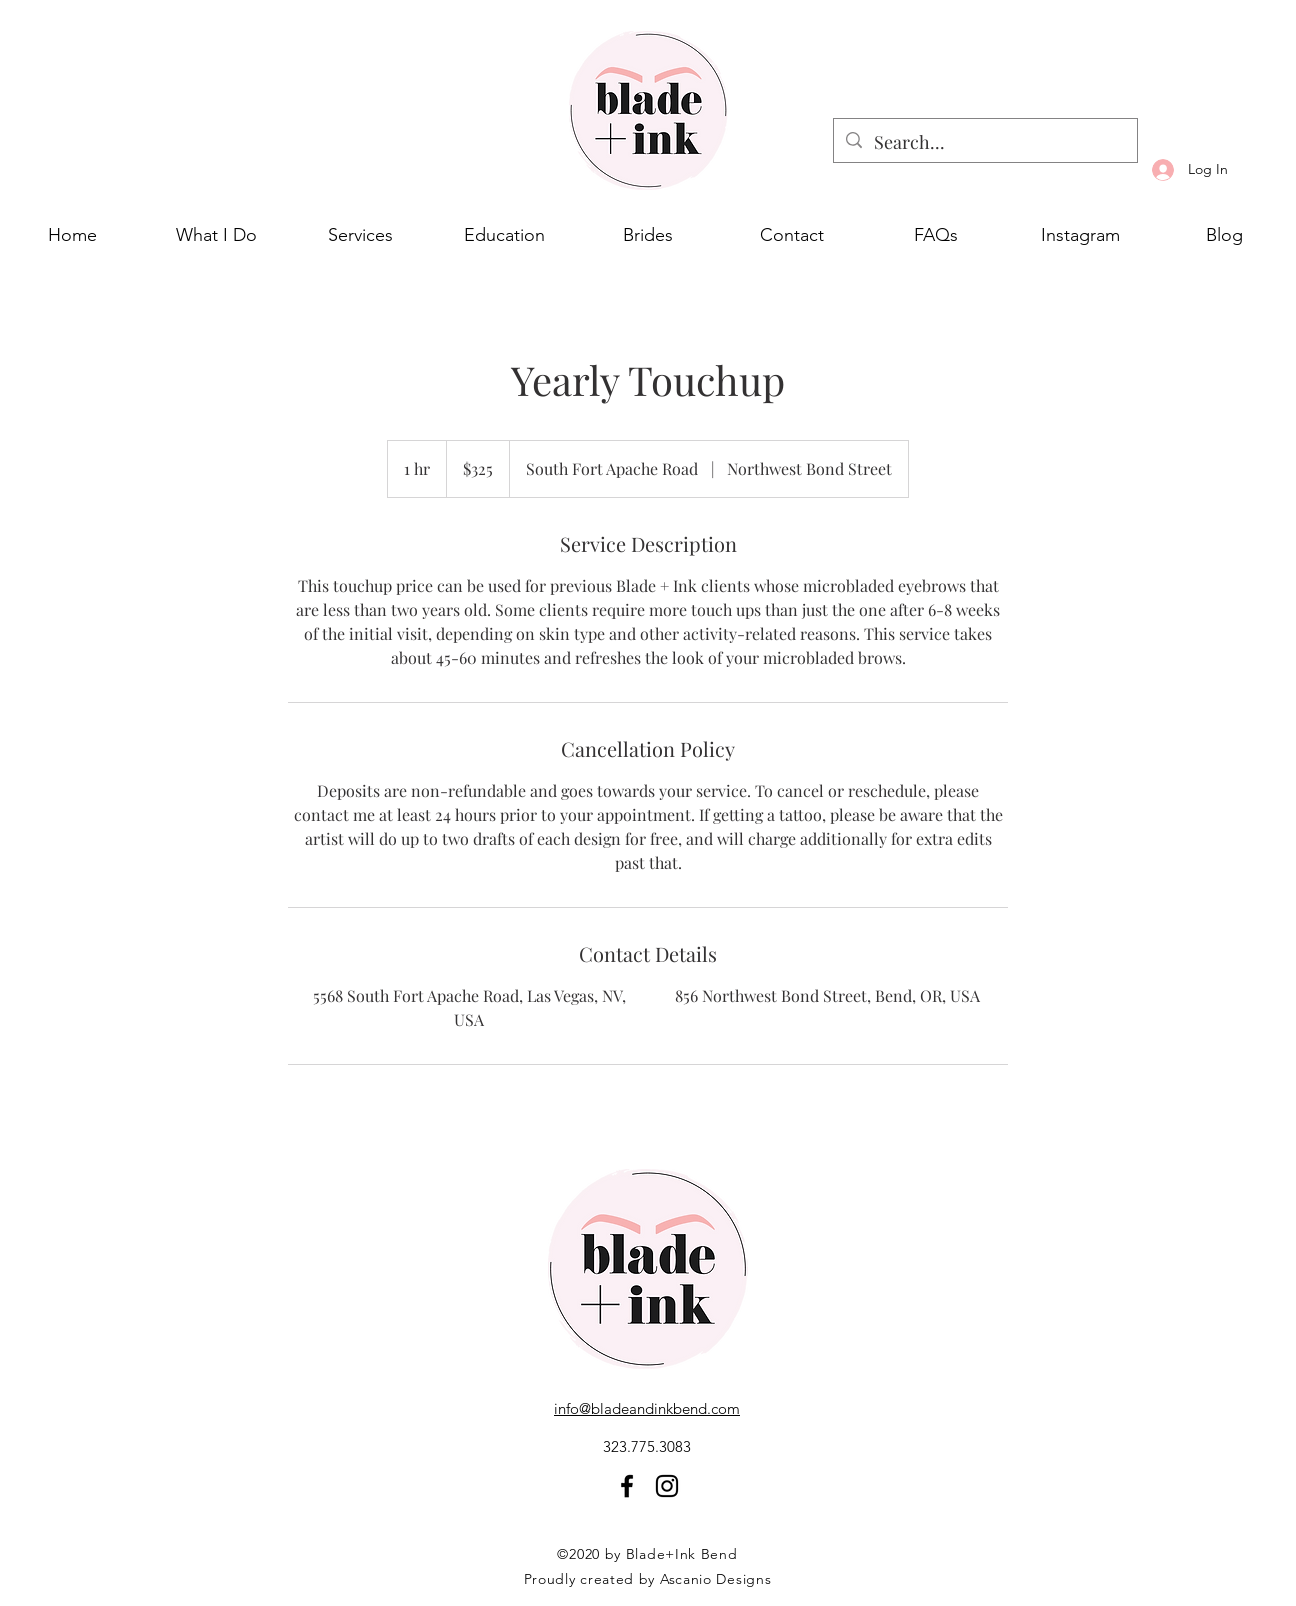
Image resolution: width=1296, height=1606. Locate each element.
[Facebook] (627, 1486)
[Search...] (984, 143)
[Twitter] (667, 1486)
